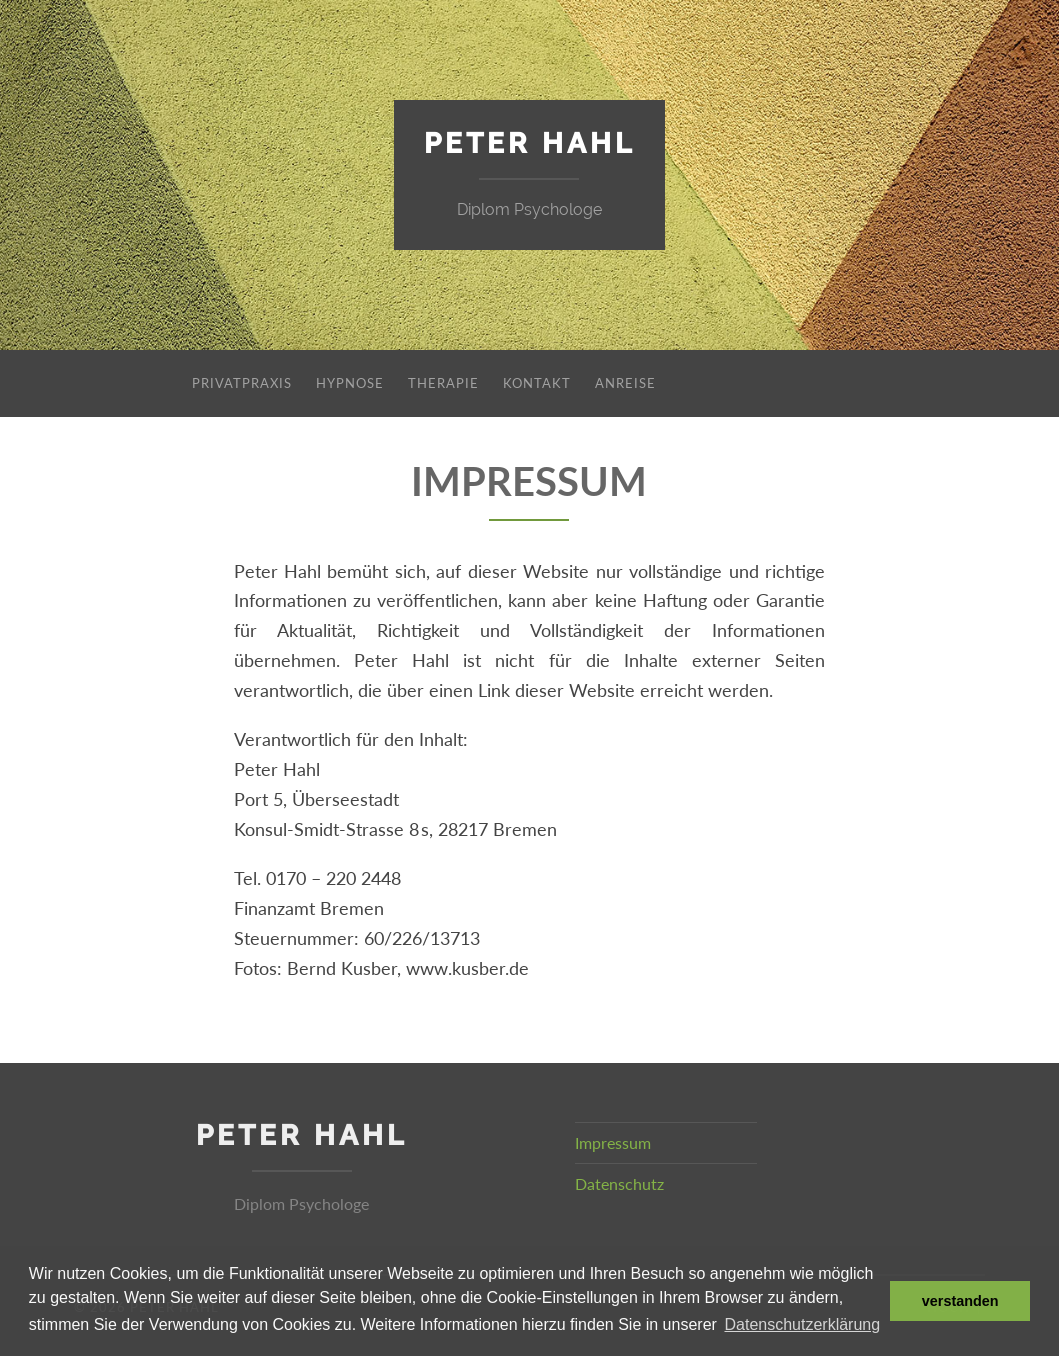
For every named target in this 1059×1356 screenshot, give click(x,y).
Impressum (613, 1142)
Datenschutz (619, 1183)
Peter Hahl (529, 143)
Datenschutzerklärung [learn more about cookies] (803, 1324)
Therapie (443, 383)
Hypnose (350, 383)
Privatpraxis (242, 383)
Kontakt (537, 383)
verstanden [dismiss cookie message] (960, 1301)
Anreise (625, 383)
